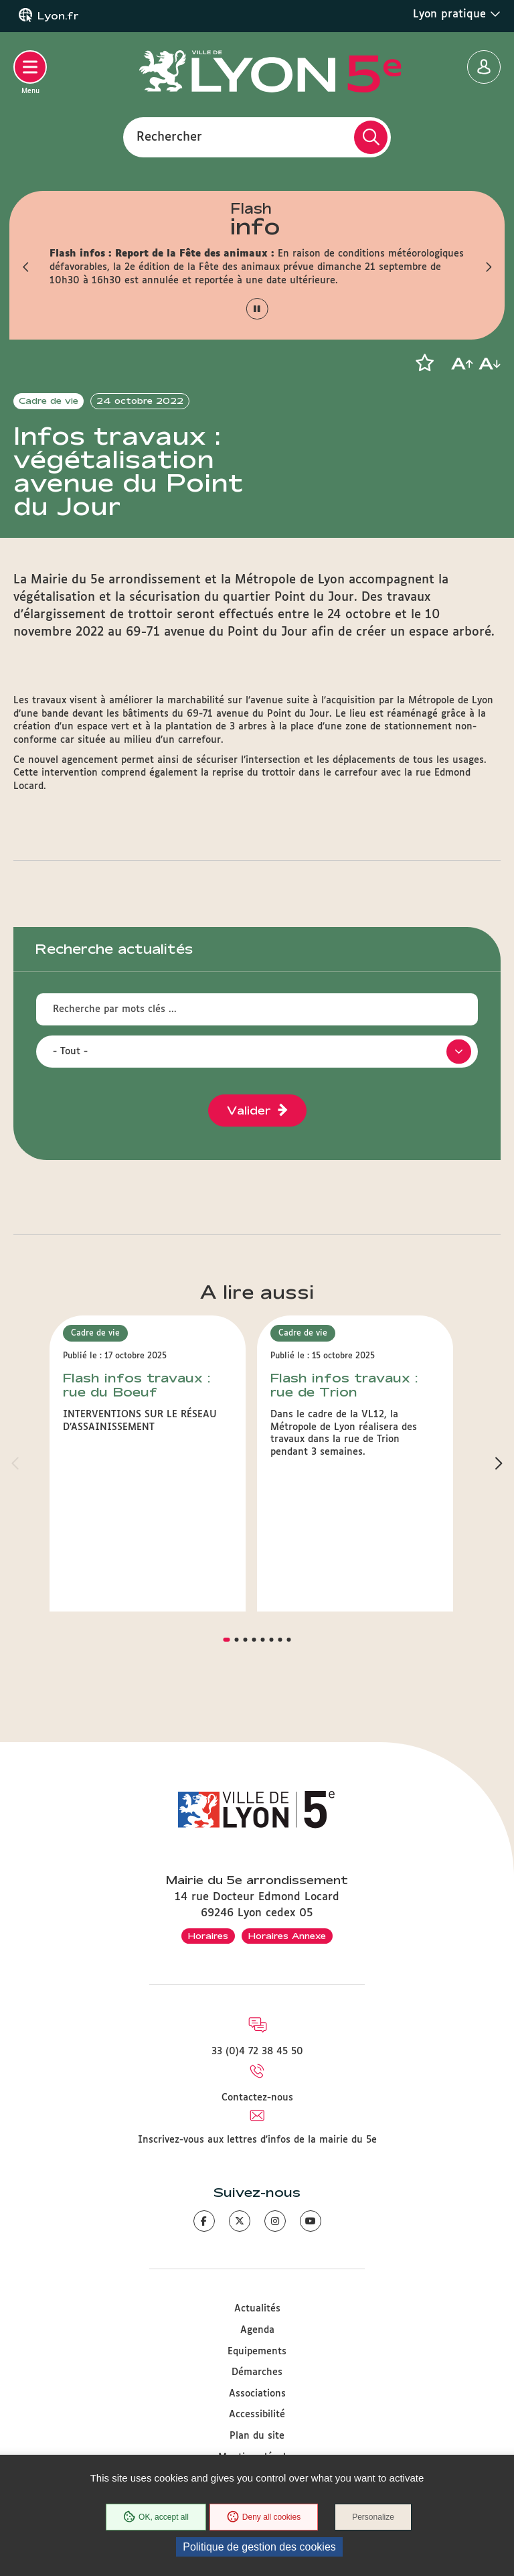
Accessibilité (257, 2414)
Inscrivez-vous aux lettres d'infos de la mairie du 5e (257, 2140)
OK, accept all (156, 2517)
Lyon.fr (58, 16)
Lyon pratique (457, 14)
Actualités (257, 2308)
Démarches (257, 2372)
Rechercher (169, 137)
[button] (26, 267)
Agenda (257, 2330)
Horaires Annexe (287, 1935)
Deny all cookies (264, 2517)
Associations (257, 2394)
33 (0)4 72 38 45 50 (257, 2051)
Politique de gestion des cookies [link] (259, 2547)
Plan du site (257, 2436)
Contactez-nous (257, 2097)
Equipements (257, 2351)
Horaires (208, 1935)
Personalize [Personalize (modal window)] (373, 2517)
